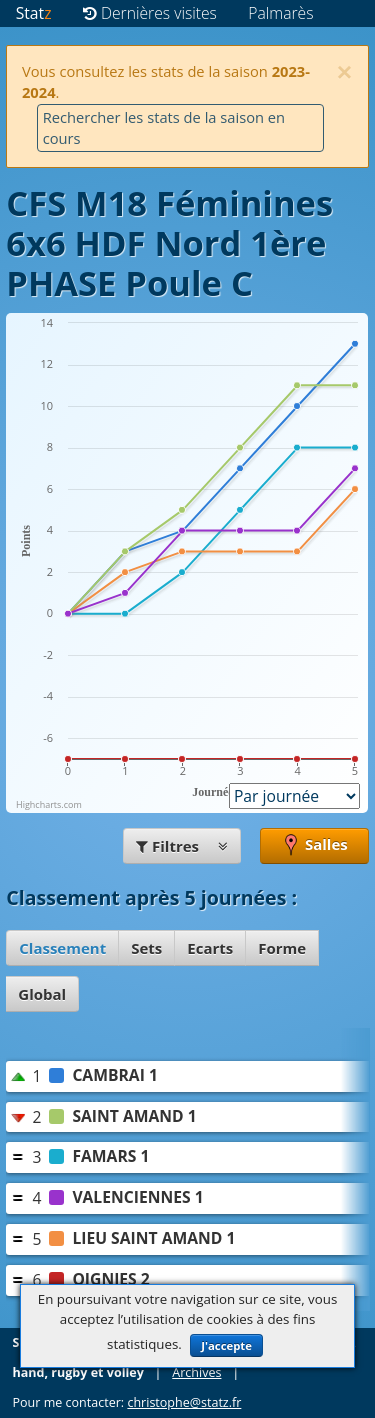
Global (42, 994)
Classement (62, 948)
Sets (146, 948)
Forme (282, 948)
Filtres (182, 846)
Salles (314, 846)
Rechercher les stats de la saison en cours (164, 127)
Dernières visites (150, 13)
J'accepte (226, 1345)
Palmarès (280, 13)
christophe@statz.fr (184, 1402)
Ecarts (210, 948)
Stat (34, 13)
